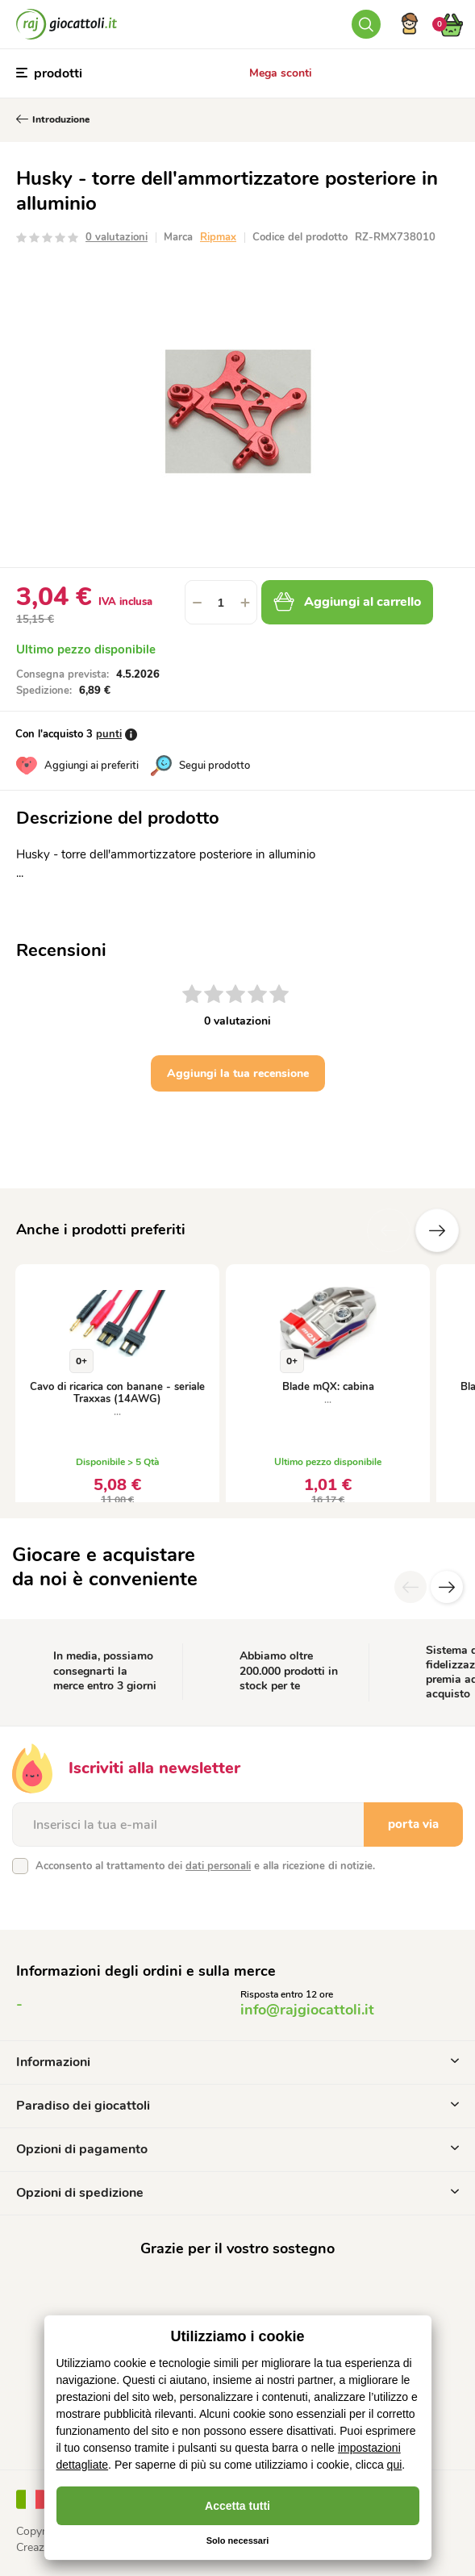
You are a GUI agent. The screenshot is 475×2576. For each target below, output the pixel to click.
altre (437, 1230)
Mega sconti (280, 73)
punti (109, 734)
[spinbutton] (221, 602)
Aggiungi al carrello (347, 602)
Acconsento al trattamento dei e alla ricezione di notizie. (205, 1866)
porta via (413, 1824)
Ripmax (218, 237)
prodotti (49, 73)
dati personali (218, 1866)
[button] (245, 602)
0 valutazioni (116, 237)
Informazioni (237, 2062)
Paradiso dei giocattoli (237, 2106)
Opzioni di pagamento (237, 2149)
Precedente (388, 1230)
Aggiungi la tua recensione (238, 1073)
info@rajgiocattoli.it (307, 2009)
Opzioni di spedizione (237, 2193)
